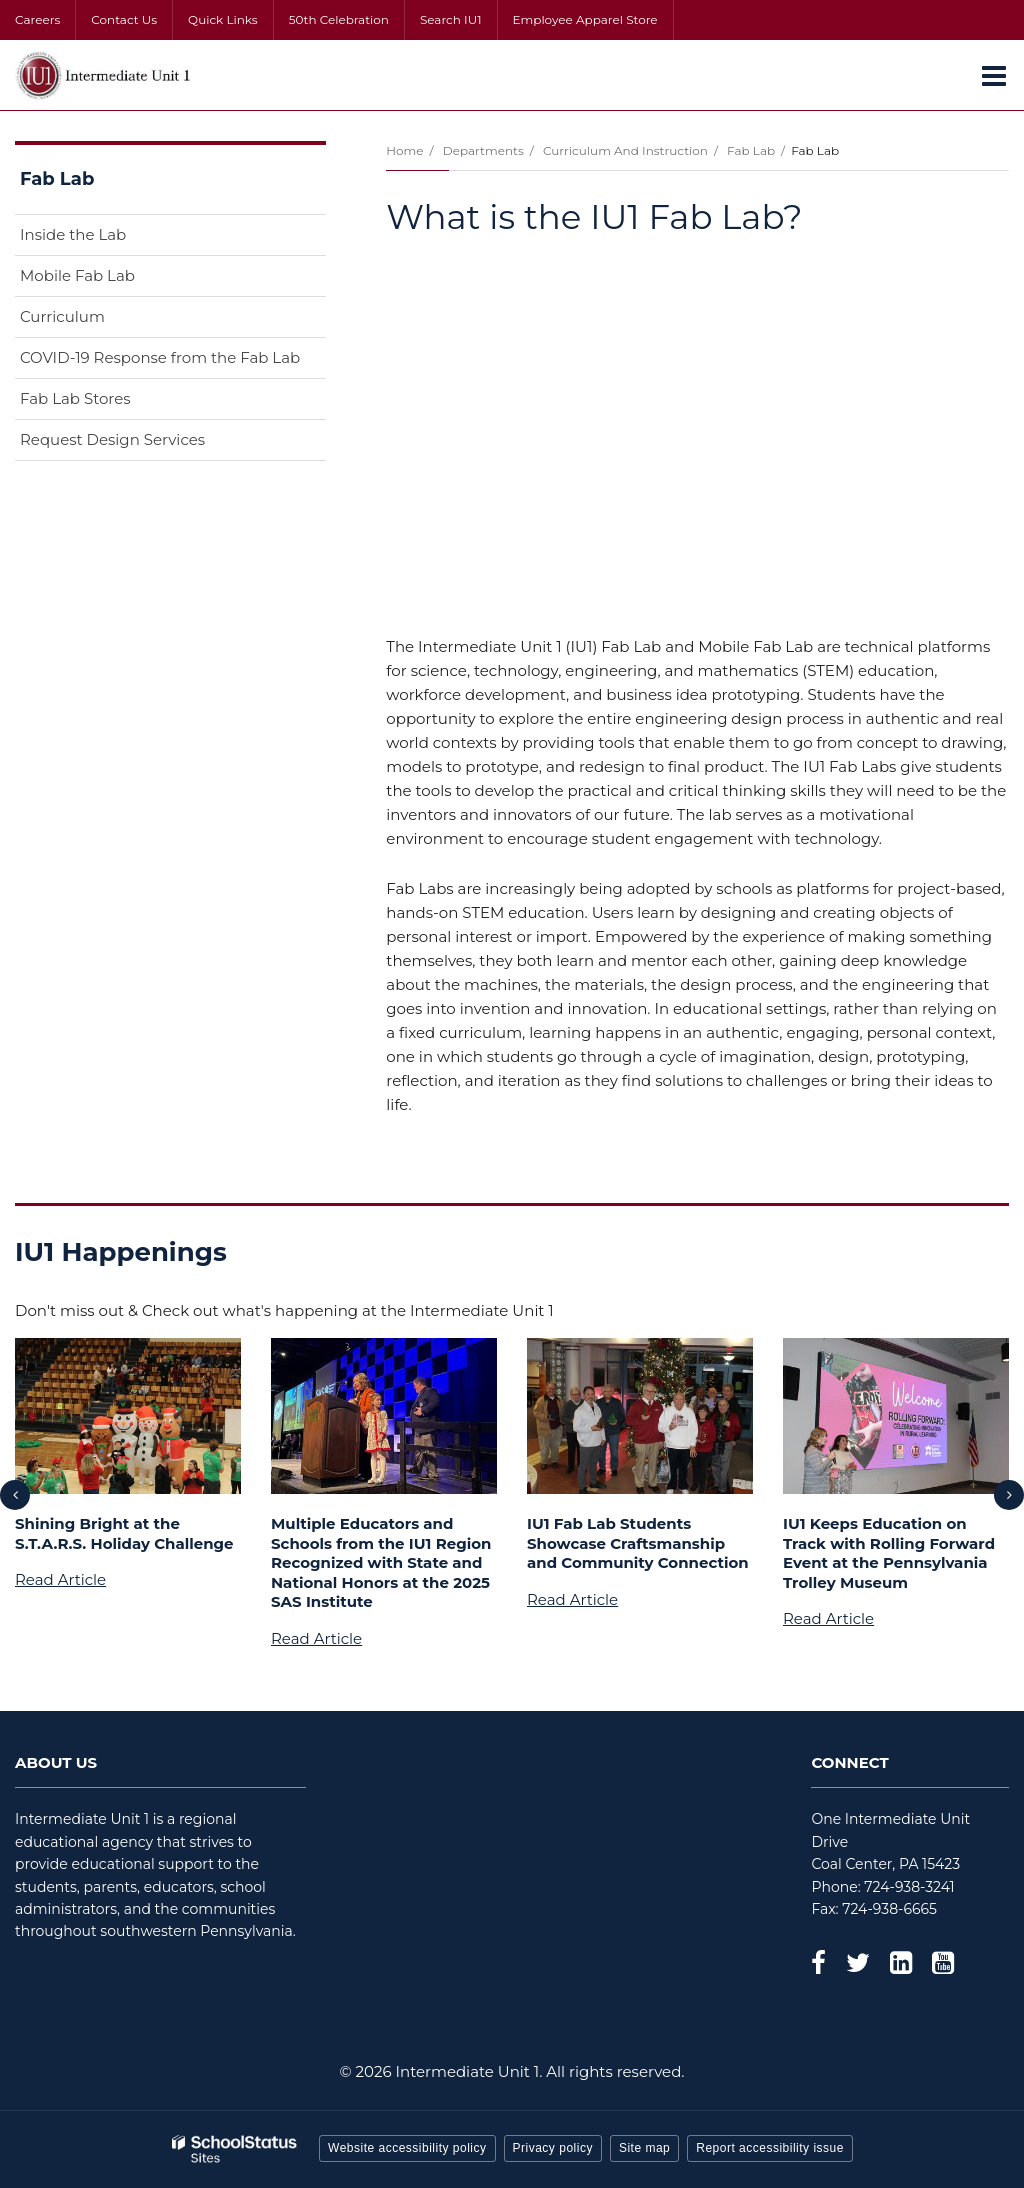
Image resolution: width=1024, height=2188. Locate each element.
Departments (483, 150)
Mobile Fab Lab (77, 275)
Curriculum (62, 316)
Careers (37, 19)
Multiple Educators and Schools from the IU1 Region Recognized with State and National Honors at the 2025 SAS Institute (381, 1562)
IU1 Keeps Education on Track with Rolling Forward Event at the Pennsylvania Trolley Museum (889, 1553)
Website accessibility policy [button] (407, 2148)
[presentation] (15, 1495)
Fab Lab (751, 150)
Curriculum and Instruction (625, 150)
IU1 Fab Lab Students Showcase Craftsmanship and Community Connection (638, 1543)
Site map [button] (644, 2148)
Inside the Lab (73, 234)
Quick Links (223, 19)
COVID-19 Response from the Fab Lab (160, 357)
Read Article (60, 1579)
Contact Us (124, 19)
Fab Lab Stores (75, 398)
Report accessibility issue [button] (770, 2148)
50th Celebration (339, 19)
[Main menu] (994, 75)
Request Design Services (112, 439)
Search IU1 (451, 19)
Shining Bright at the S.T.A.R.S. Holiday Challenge (124, 1533)
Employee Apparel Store (585, 19)
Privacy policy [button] (553, 2148)
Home (404, 150)
